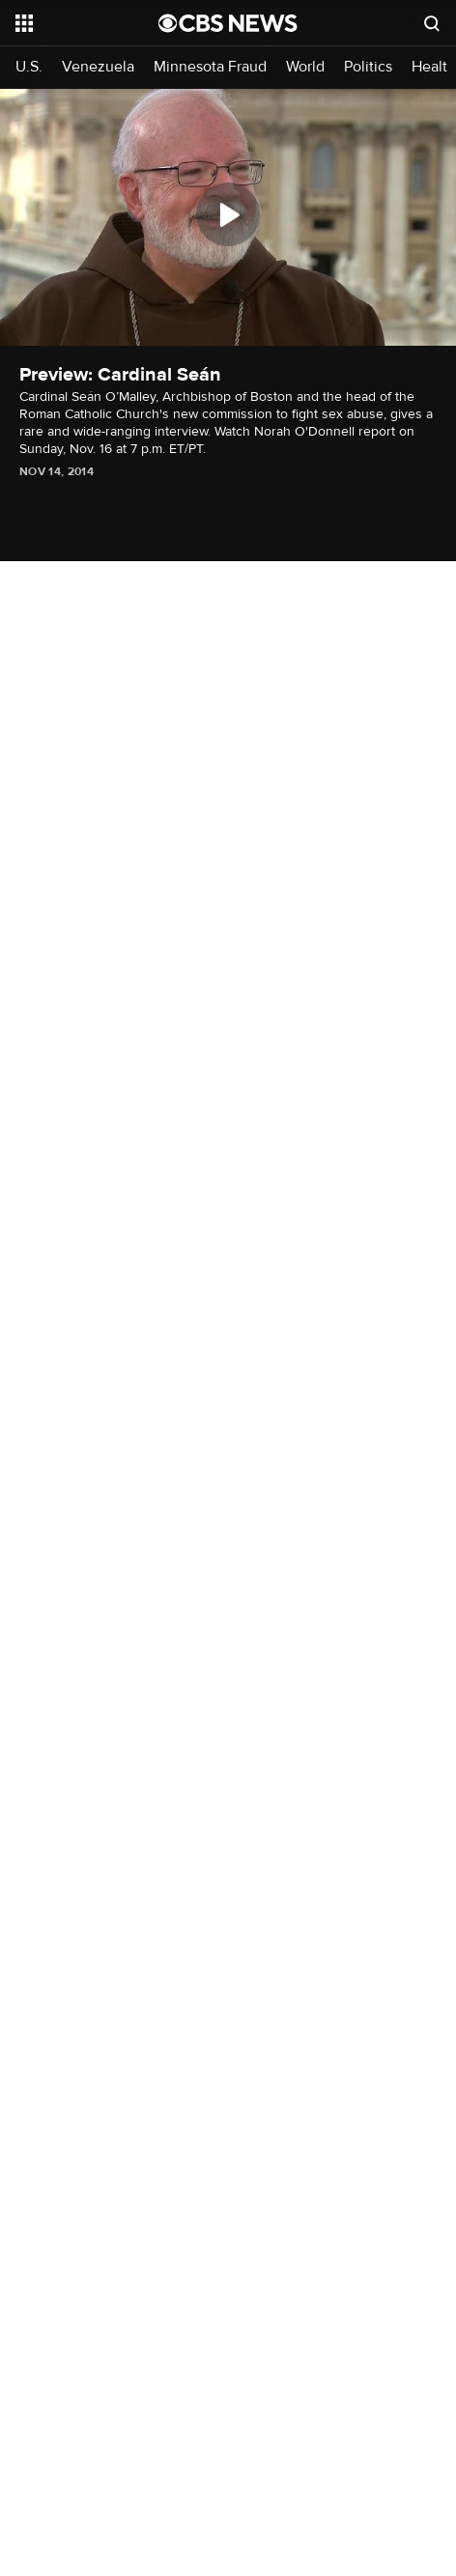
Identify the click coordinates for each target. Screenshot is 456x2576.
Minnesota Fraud (210, 67)
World (305, 67)
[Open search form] (432, 23)
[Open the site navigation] (86, 23)
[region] (228, 217)
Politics (368, 67)
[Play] (228, 214)
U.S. (29, 67)
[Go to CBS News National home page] (228, 23)
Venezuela (98, 67)
